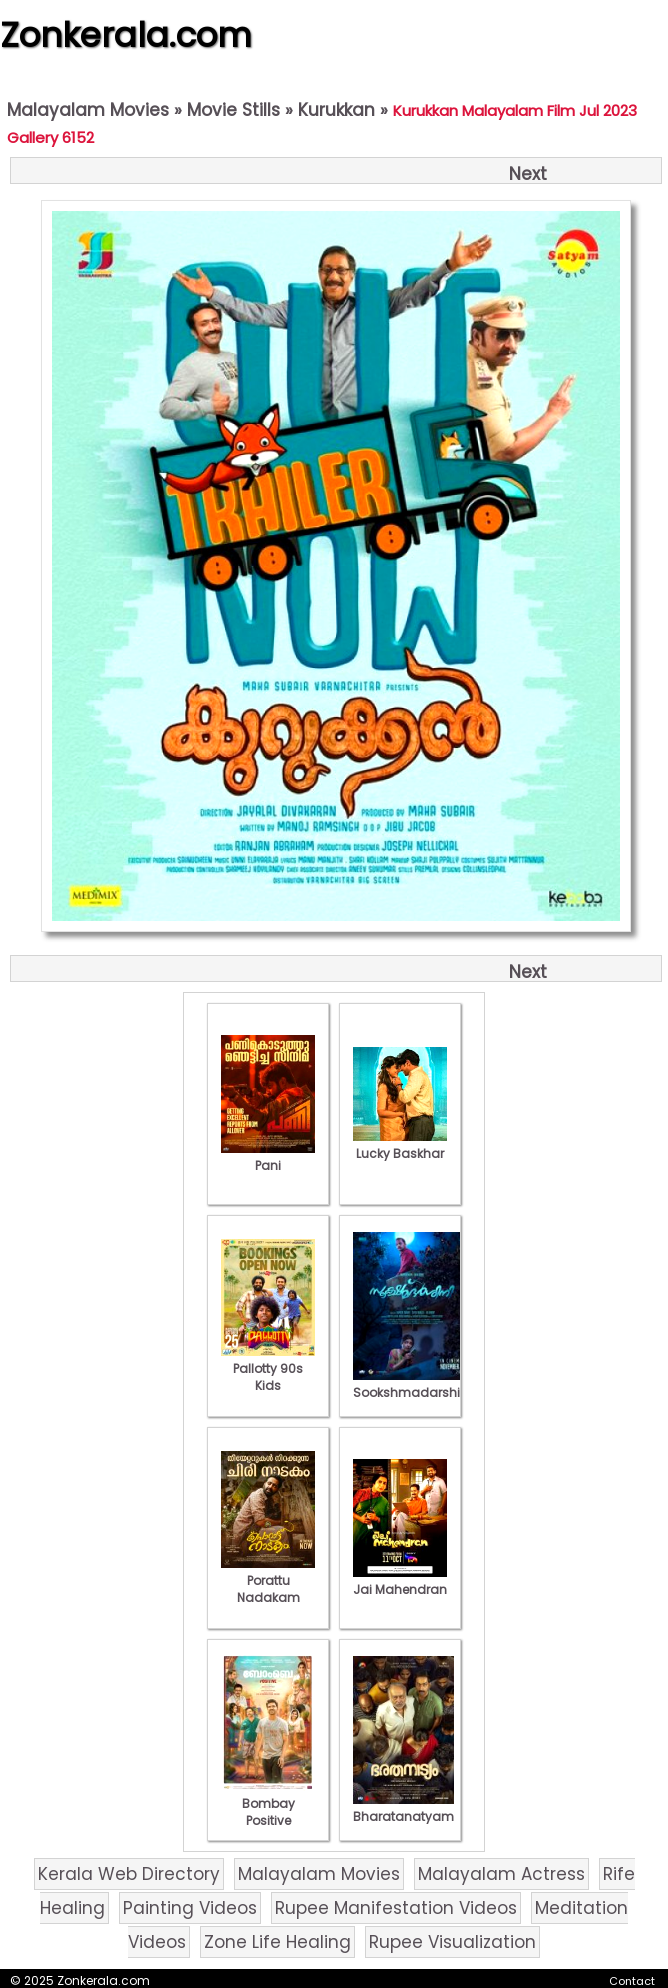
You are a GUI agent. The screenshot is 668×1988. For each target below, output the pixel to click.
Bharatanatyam (403, 1808)
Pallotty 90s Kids (268, 1368)
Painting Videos (190, 1908)
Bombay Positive (268, 1803)
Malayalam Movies (88, 110)
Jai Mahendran (400, 1581)
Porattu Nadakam (268, 1580)
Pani (268, 1157)
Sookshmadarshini (412, 1384)
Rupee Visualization (452, 1942)
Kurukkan (336, 110)
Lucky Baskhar (400, 1145)
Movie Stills (233, 110)
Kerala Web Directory (129, 1874)
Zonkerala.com (126, 35)
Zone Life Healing (277, 1942)
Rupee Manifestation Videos (396, 1908)
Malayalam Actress (501, 1874)
